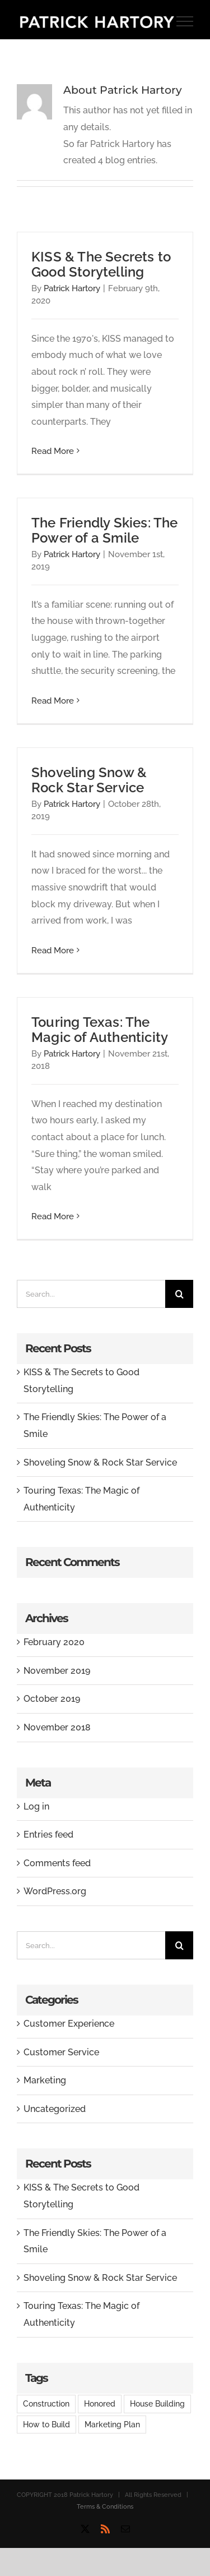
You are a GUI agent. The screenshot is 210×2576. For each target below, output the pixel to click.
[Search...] (91, 1294)
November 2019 (57, 1670)
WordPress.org (55, 1891)
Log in (36, 1806)
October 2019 (52, 1698)
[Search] (179, 1294)
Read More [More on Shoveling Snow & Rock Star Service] (52, 950)
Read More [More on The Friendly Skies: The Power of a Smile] (52, 701)
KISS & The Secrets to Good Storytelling (101, 264)
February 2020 (54, 1642)
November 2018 (57, 1727)
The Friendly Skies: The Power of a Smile (104, 530)
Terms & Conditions (105, 2506)
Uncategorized (55, 2109)
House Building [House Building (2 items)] (157, 2403)
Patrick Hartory (72, 288)
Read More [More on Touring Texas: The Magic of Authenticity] (52, 1216)
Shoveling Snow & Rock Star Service (89, 780)
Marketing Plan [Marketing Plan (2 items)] (112, 2424)
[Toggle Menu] (185, 21)
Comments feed (57, 1863)
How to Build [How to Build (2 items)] (46, 2424)
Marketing (45, 2080)
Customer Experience (69, 2023)
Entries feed (48, 1834)
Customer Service (61, 2052)
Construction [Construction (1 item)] (46, 2403)
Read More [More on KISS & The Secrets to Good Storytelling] (52, 451)
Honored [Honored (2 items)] (99, 2403)
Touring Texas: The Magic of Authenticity (99, 1029)
